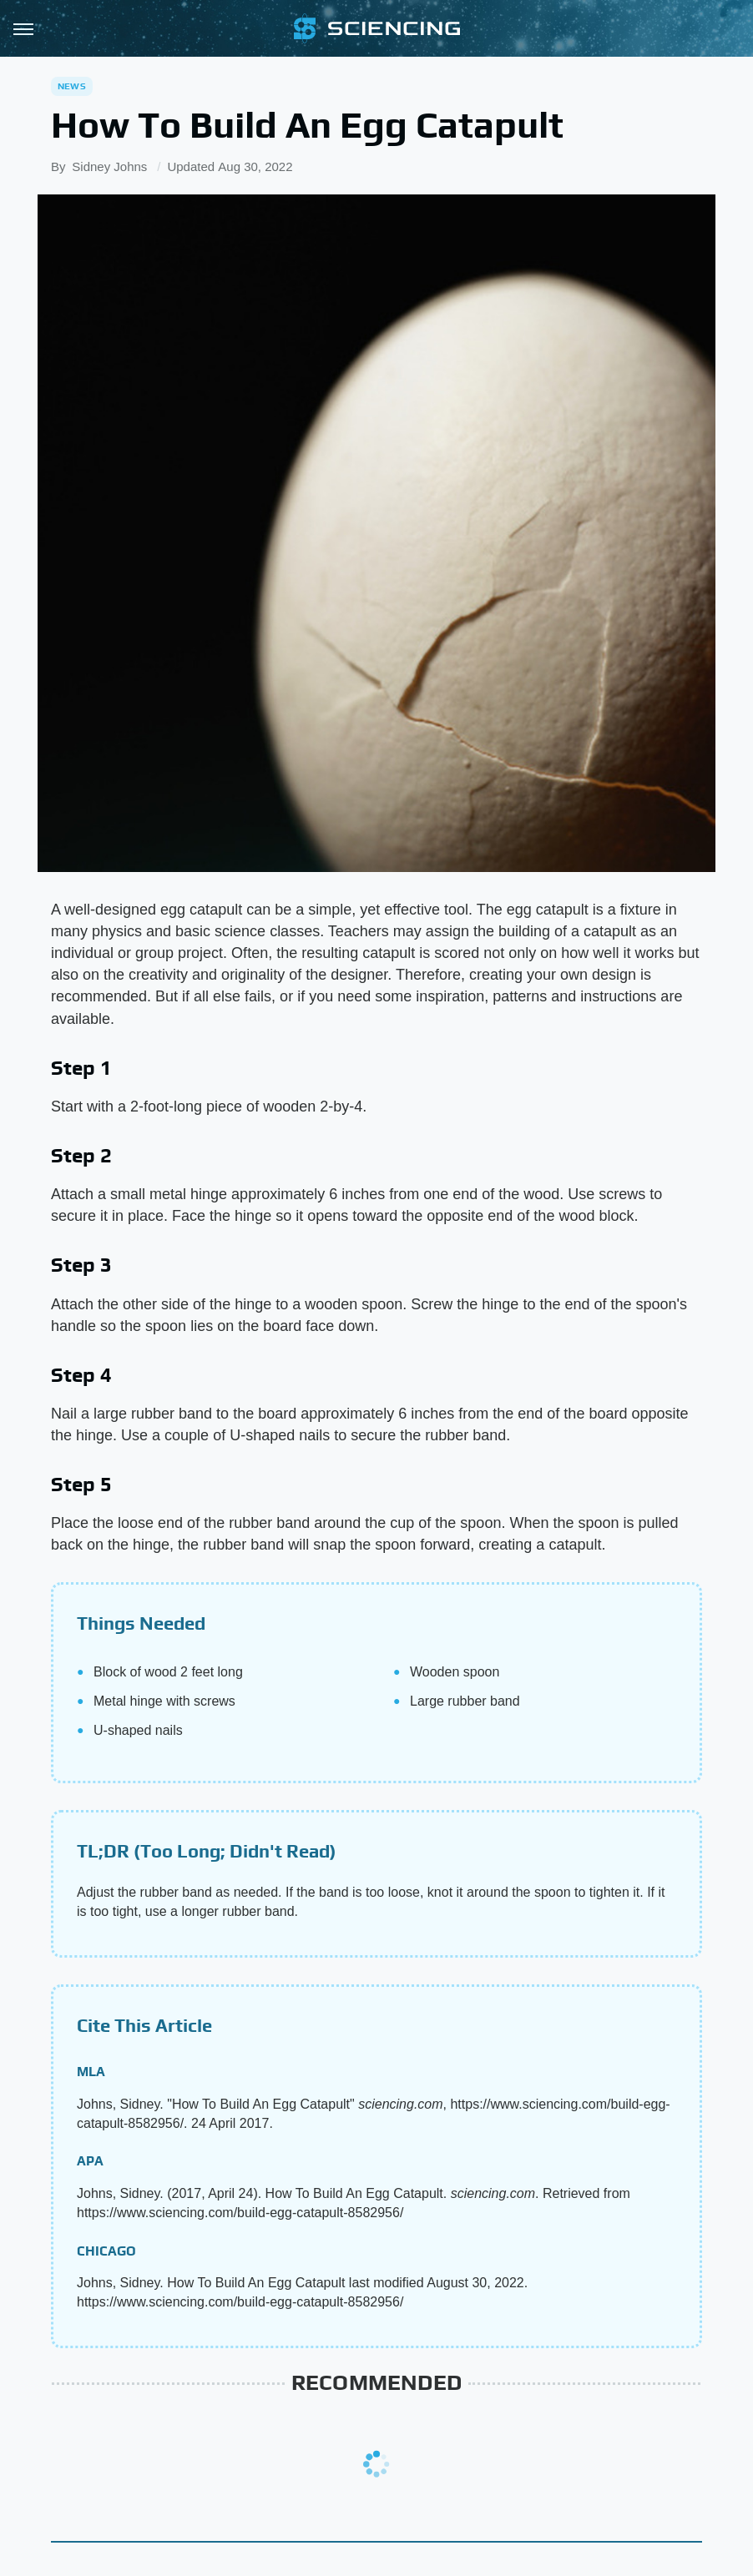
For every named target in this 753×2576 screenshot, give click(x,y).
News (72, 86)
